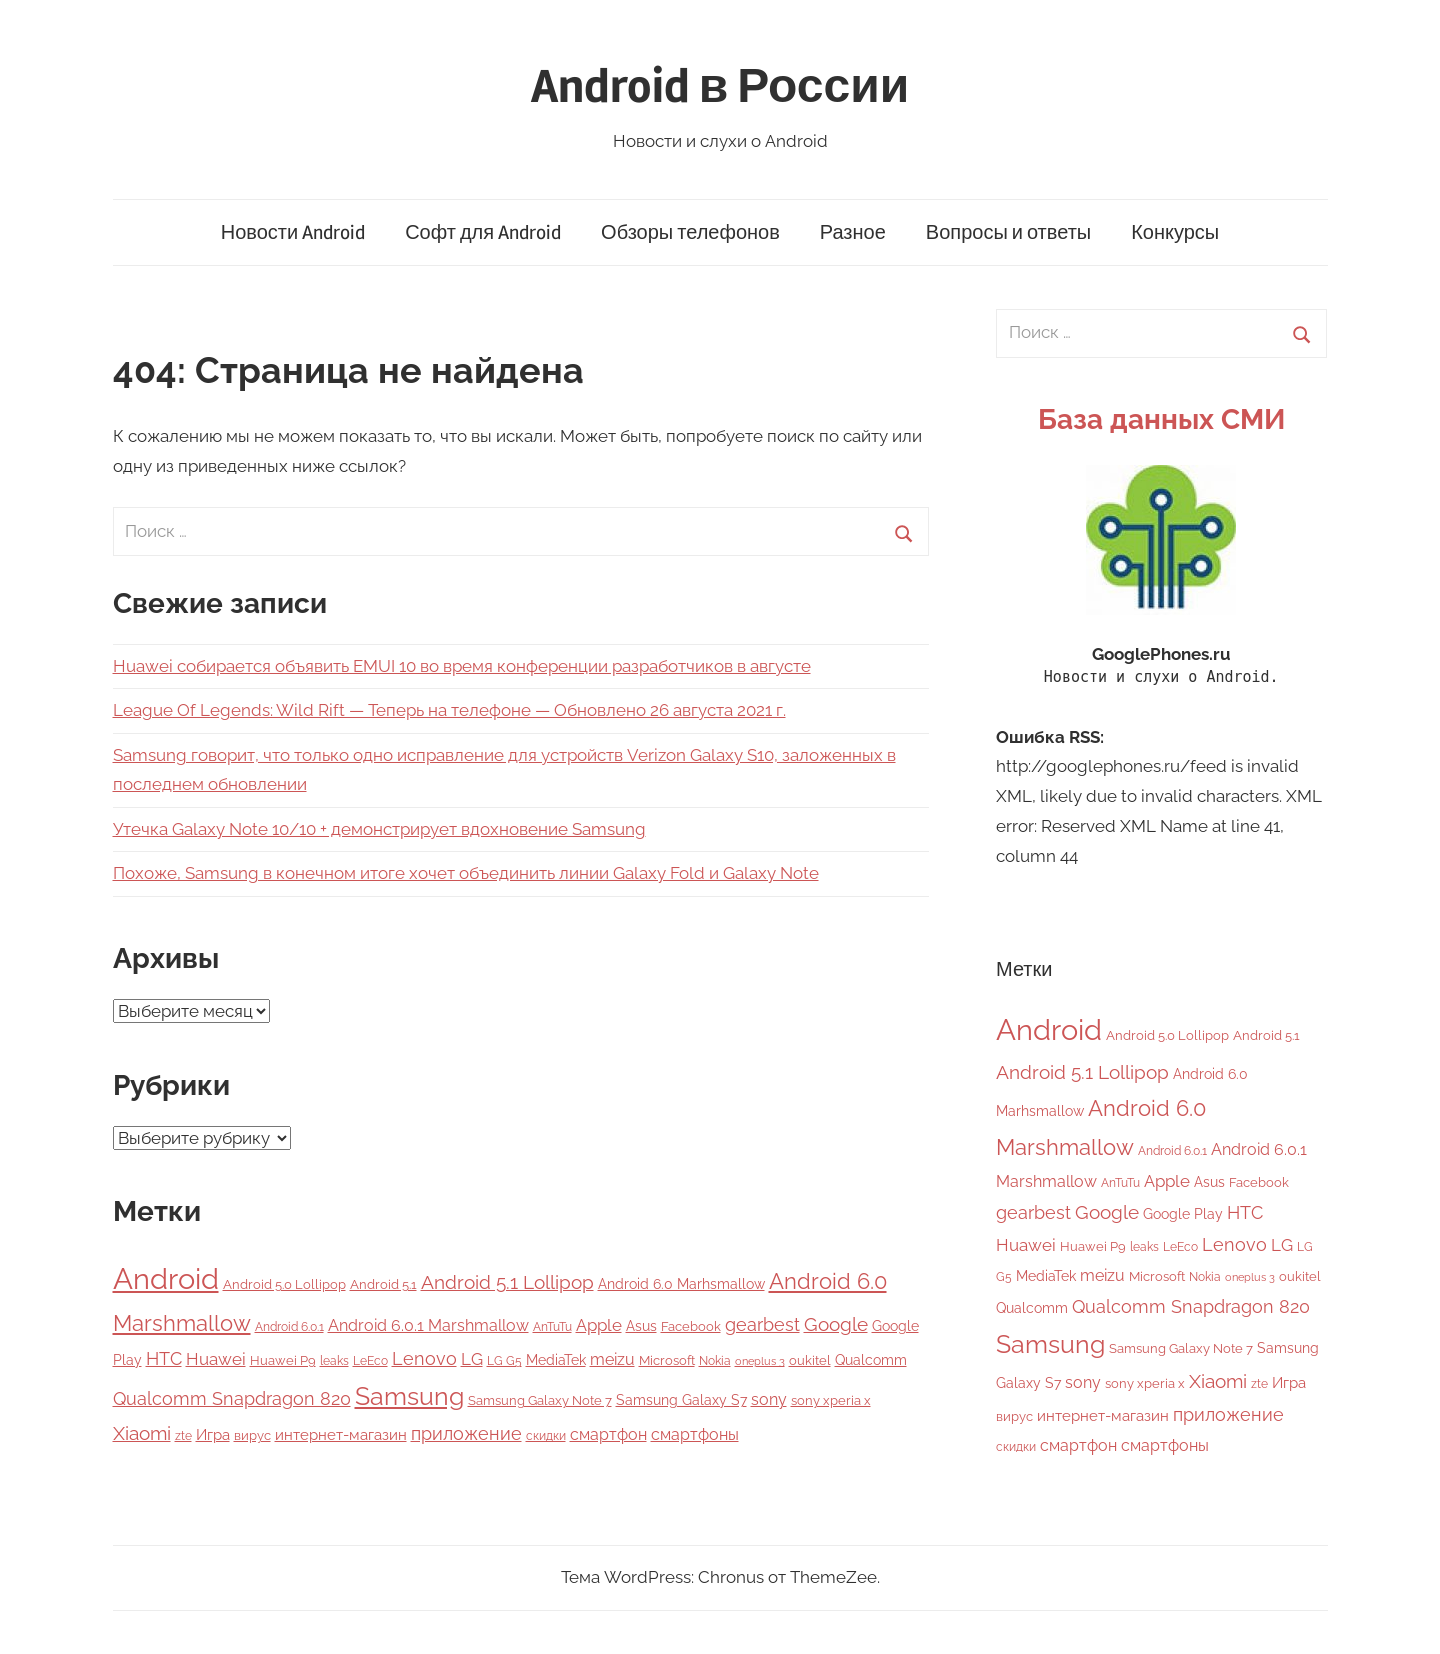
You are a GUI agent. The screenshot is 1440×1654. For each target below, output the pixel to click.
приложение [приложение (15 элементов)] (466, 1433)
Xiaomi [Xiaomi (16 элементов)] (142, 1433)
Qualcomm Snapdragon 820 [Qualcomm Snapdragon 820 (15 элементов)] (232, 1398)
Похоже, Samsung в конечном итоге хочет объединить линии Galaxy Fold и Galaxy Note (466, 873)
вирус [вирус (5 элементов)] (252, 1435)
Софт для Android (483, 232)
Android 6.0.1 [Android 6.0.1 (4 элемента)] (289, 1327)
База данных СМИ (1161, 419)
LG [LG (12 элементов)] (472, 1359)
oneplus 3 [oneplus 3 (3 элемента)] (760, 1361)
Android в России (720, 86)
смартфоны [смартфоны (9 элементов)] (695, 1434)
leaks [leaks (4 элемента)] (334, 1361)
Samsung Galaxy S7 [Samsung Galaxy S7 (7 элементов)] (681, 1399)
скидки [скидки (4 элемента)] (546, 1436)
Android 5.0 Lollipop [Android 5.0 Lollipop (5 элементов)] (284, 1284)
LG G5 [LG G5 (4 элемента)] (504, 1361)
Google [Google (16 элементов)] (836, 1324)
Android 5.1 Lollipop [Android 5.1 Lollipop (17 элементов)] (507, 1282)
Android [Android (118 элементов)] (166, 1278)
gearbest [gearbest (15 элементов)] (762, 1324)
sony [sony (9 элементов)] (769, 1399)
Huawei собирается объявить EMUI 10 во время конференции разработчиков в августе (462, 666)
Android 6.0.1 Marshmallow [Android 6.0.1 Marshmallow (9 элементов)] (428, 1325)
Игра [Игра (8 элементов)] (213, 1435)
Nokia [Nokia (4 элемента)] (715, 1361)
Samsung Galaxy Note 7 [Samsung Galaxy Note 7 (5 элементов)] (540, 1400)
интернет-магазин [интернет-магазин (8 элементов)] (341, 1435)
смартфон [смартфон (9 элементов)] (608, 1434)
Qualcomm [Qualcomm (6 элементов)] (871, 1360)
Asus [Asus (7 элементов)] (641, 1325)
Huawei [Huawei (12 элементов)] (216, 1359)
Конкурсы (1175, 232)
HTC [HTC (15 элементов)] (164, 1358)
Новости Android (293, 232)
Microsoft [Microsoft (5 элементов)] (667, 1360)
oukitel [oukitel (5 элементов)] (810, 1360)
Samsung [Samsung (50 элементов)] (409, 1396)
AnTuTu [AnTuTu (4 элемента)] (552, 1327)
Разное (853, 232)
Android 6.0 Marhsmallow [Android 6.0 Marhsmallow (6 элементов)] (681, 1284)
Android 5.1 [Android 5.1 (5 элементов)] (383, 1284)
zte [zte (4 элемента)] (183, 1436)
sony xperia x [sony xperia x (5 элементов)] (831, 1400)
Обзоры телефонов (690, 232)
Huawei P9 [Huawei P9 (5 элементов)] (283, 1360)
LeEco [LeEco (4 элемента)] (370, 1361)
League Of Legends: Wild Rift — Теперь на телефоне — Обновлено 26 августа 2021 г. (449, 710)
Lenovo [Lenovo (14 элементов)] (424, 1358)
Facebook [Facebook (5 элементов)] (691, 1326)
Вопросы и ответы (1008, 232)
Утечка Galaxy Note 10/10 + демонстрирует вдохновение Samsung (379, 829)
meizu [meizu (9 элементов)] (612, 1359)
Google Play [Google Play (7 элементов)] (1183, 1213)
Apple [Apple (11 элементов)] (599, 1325)
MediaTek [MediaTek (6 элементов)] (556, 1360)
